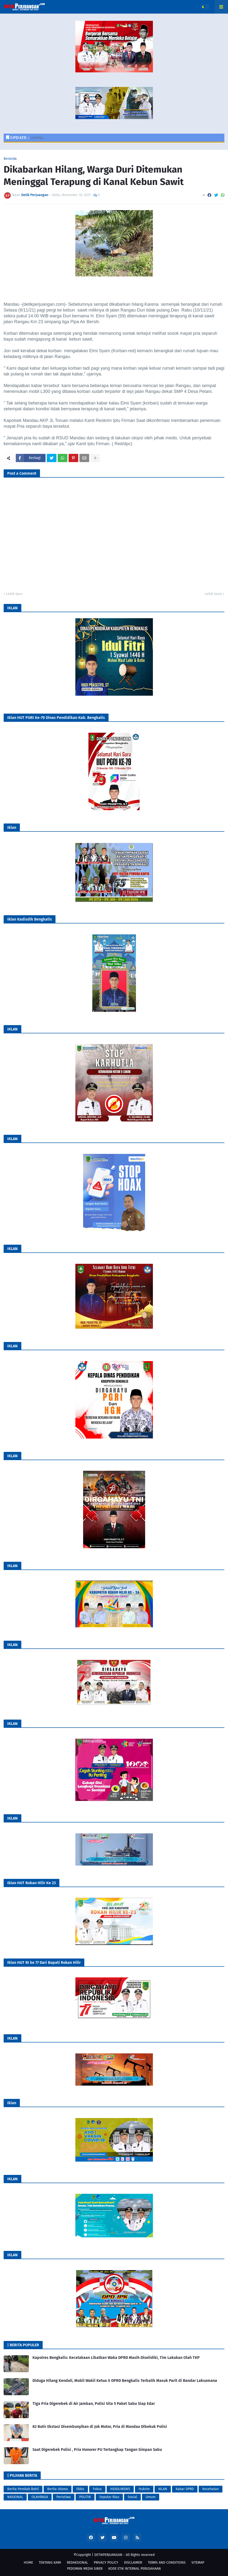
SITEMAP (197, 2563)
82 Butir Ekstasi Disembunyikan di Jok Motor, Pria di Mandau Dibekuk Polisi (99, 2426)
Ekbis (80, 2489)
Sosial (132, 2497)
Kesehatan (210, 2489)
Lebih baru (14, 594)
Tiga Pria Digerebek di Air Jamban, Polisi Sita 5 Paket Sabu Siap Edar (93, 2403)
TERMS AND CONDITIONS (167, 2563)
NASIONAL (15, 2497)
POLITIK (85, 2497)
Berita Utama (57, 2489)
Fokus (97, 2489)
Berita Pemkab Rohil (23, 2489)
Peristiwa (63, 2497)
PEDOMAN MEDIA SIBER (84, 2569)
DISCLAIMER (133, 2563)
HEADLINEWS (120, 2489)
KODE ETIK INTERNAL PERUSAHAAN (134, 2569)
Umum (151, 2497)
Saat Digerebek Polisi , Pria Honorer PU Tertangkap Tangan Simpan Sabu (97, 2449)
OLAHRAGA (39, 2497)
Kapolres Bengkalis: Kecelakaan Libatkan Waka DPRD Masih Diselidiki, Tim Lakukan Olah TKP (116, 2357)
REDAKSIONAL (77, 2563)
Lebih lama (213, 594)
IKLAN (162, 2489)
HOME (28, 2563)
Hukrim (144, 2489)
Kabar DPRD (185, 2489)
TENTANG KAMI (50, 2563)
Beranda (10, 158)
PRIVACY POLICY (106, 2563)
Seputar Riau (109, 2497)
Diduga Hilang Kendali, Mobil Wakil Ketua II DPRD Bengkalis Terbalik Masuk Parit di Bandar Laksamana (124, 2380)
